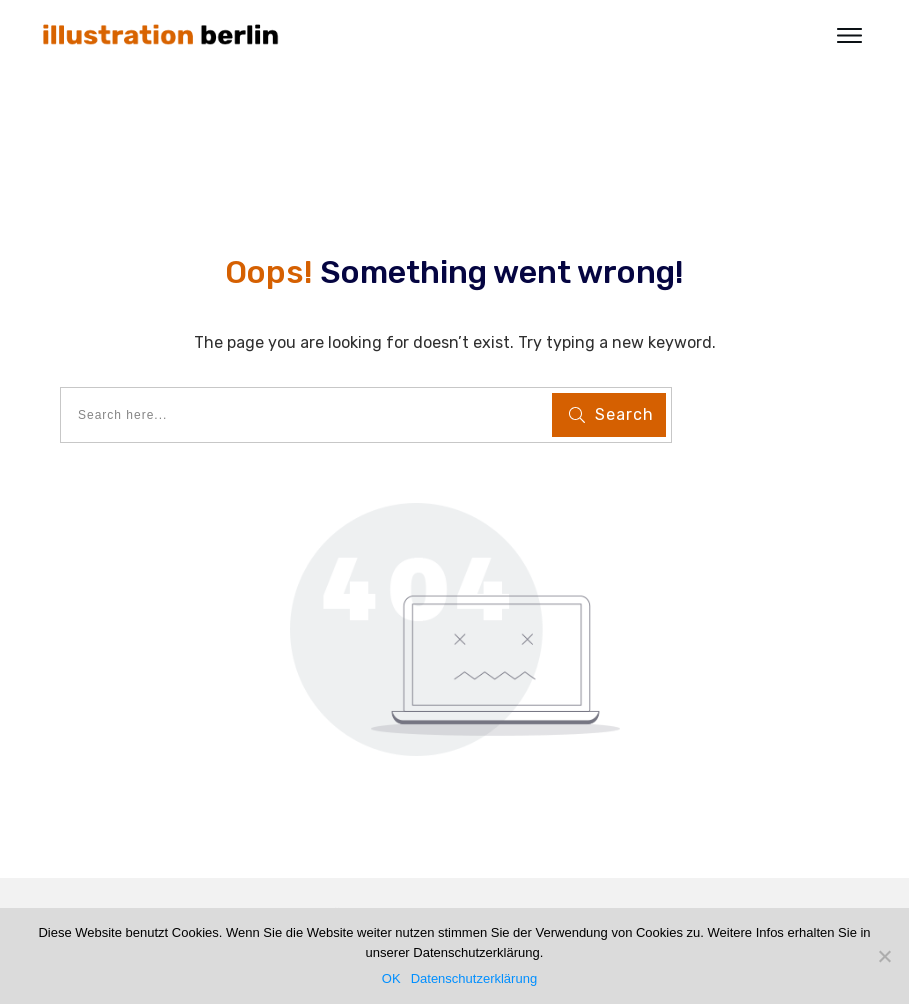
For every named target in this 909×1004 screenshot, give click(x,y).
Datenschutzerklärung (474, 978)
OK (391, 978)
